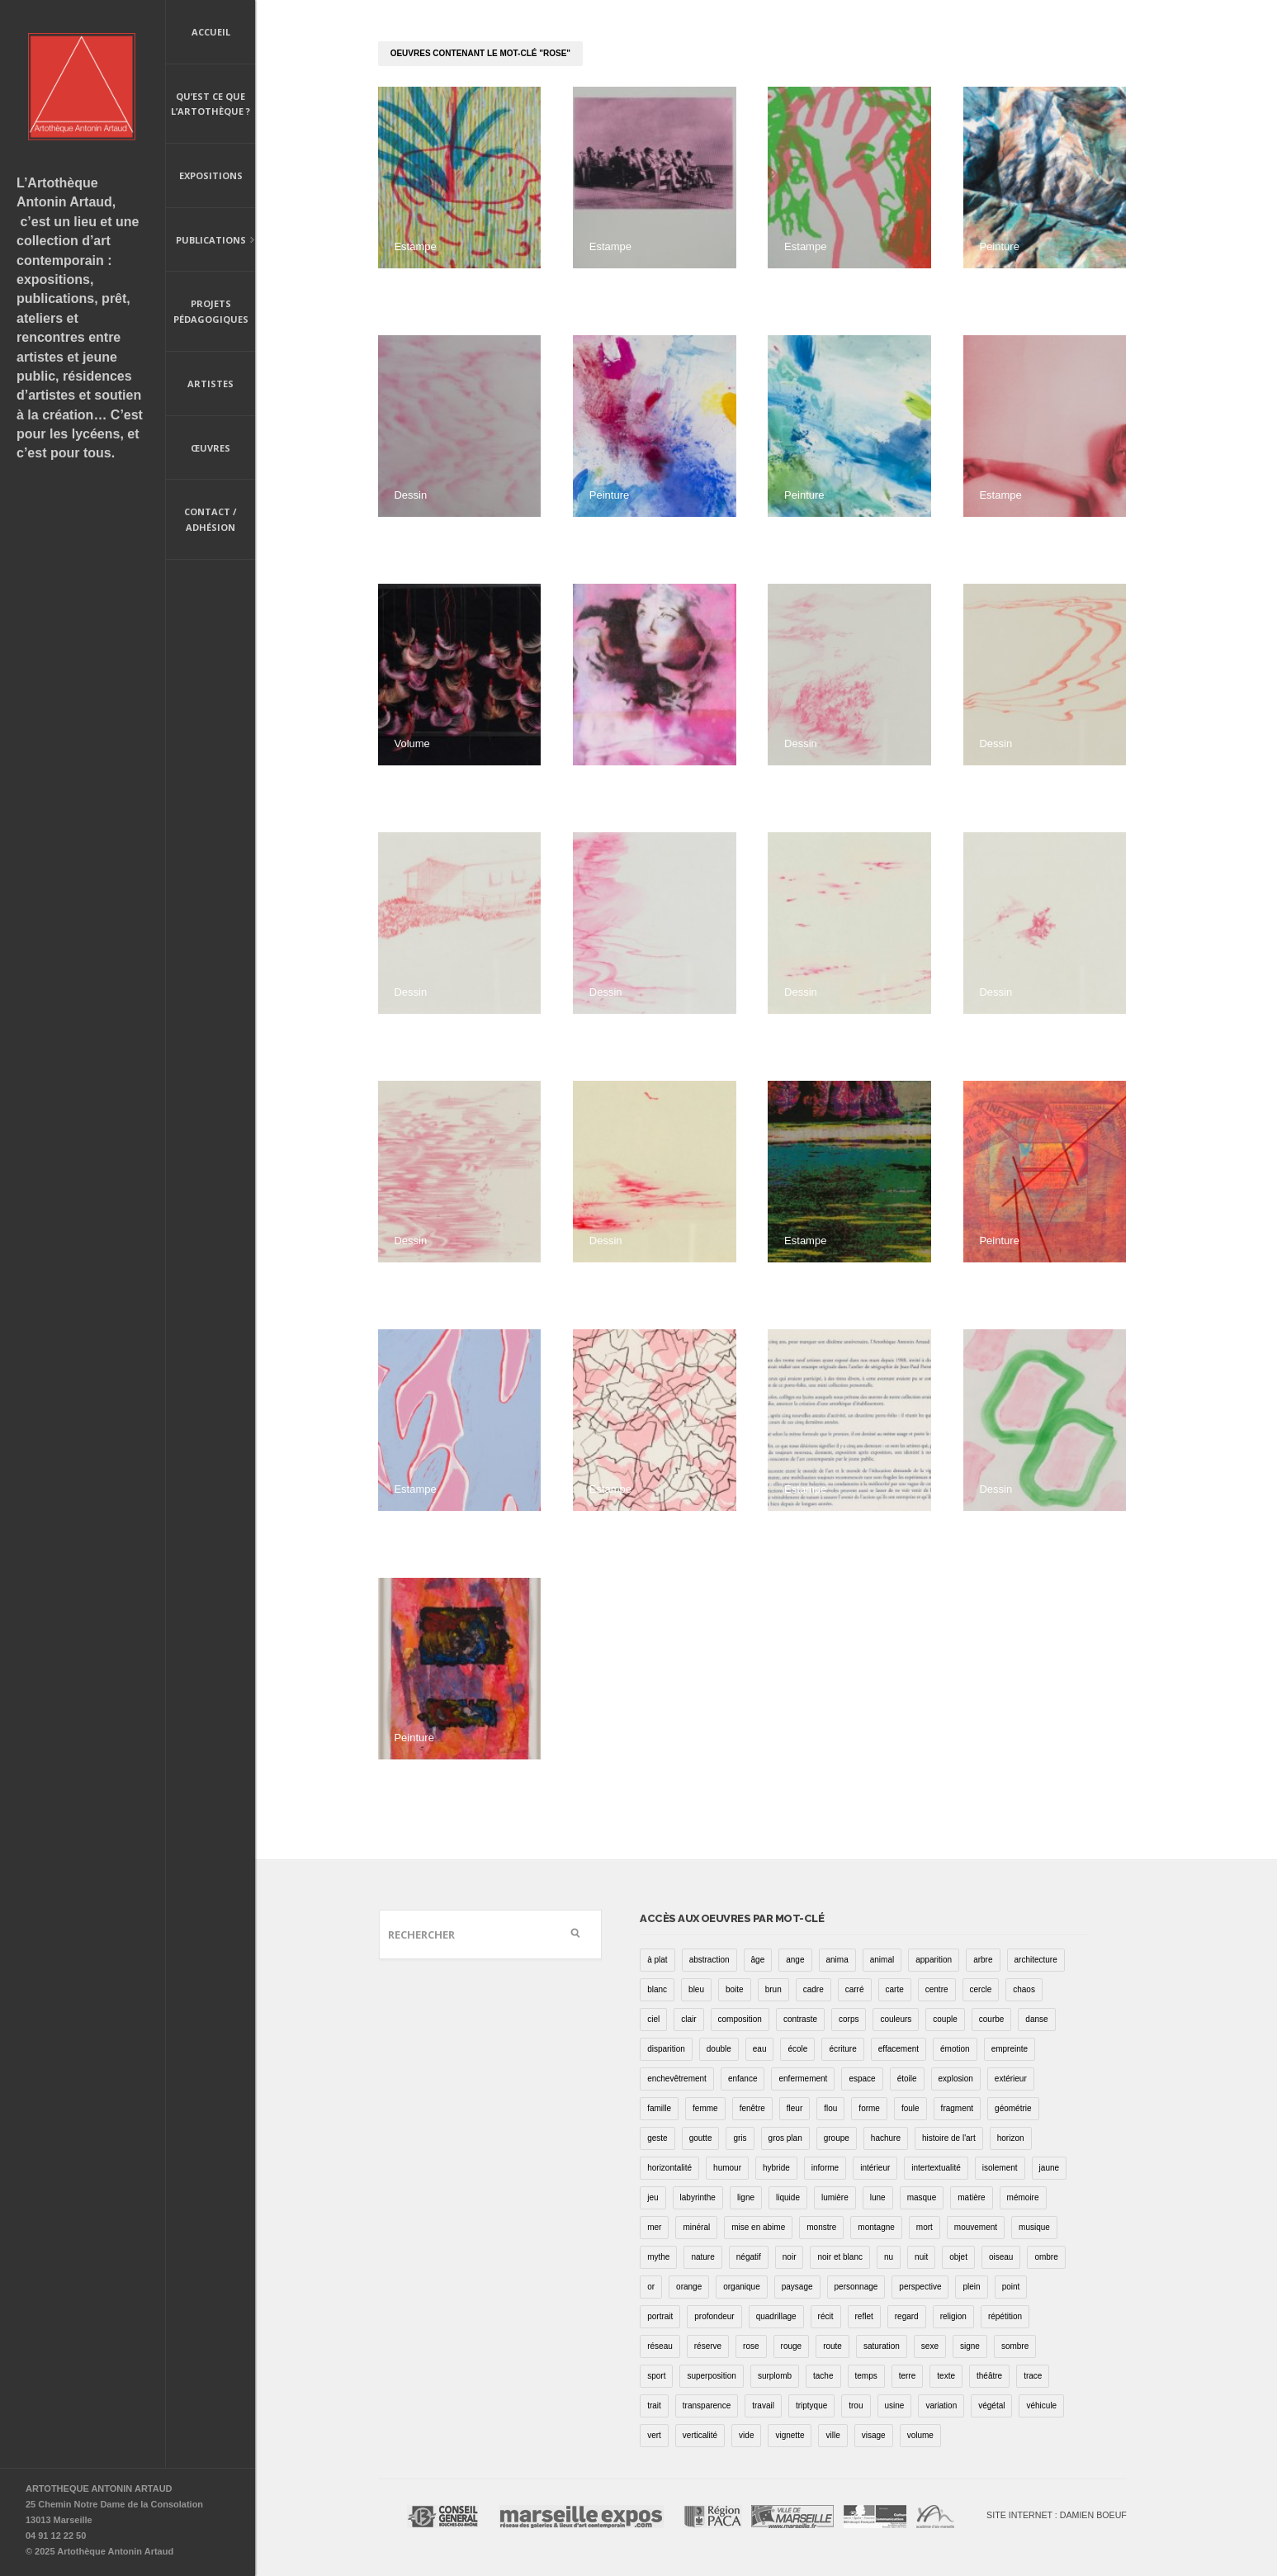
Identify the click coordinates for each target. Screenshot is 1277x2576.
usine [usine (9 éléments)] (895, 2405)
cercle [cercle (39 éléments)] (981, 1989)
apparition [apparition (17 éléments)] (933, 1959)
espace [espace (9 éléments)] (862, 2078)
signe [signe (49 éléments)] (970, 2346)
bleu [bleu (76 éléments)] (696, 1989)
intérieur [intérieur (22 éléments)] (875, 2167)
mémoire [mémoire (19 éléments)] (1023, 2197)
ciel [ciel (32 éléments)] (653, 2019)
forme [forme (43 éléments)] (869, 2108)
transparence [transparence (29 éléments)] (707, 2405)
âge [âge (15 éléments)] (758, 1959)
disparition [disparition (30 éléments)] (666, 2048)
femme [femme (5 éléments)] (705, 2108)
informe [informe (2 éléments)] (825, 2167)
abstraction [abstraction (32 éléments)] (709, 1959)
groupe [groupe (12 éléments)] (836, 2138)
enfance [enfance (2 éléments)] (743, 2078)
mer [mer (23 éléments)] (654, 2227)
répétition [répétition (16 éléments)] (1005, 2316)
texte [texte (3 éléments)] (946, 2375)
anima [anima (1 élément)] (837, 1959)
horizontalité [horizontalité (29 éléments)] (669, 2167)
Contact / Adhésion (210, 519)
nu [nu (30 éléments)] (888, 2256)
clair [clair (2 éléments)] (688, 2019)
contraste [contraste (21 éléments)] (800, 2019)
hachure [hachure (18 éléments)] (886, 2138)
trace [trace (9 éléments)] (1033, 2375)
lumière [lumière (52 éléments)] (835, 2197)
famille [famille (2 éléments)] (659, 2108)
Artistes (210, 383)
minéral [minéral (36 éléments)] (696, 2227)
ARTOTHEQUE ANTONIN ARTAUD (99, 2488)
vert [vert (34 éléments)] (654, 2435)
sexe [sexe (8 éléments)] (930, 2346)
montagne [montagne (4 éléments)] (876, 2227)
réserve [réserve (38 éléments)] (707, 2346)
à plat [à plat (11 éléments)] (657, 1959)
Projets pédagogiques (210, 311)
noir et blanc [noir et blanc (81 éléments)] (839, 2256)
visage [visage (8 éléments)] (874, 2435)
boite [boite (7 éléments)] (735, 1989)
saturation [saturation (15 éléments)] (881, 2346)
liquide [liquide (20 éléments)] (788, 2197)
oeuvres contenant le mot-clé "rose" (480, 53)
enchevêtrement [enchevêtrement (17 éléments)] (677, 2078)
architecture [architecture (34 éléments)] (1036, 1959)
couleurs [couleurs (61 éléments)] (895, 2019)
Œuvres (210, 448)
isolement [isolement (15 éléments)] (1000, 2167)
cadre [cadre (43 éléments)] (813, 1989)
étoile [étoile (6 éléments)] (907, 2078)
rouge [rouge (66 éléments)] (791, 2346)
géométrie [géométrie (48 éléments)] (1013, 2108)
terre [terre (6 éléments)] (907, 2375)
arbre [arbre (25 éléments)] (982, 1959)
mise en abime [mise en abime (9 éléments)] (758, 2227)
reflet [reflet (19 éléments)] (864, 2316)
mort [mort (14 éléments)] (924, 2227)
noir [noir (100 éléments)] (790, 2256)
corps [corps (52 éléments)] (848, 2019)
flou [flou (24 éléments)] (830, 2108)
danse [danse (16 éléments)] (1036, 2019)
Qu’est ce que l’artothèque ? (210, 104)
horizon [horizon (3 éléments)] (1010, 2138)
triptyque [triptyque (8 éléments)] (811, 2405)
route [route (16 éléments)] (832, 2346)
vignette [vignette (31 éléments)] (789, 2435)
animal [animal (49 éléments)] (882, 1959)
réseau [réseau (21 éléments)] (660, 2346)
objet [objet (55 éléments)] (958, 2256)
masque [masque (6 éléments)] (922, 2197)
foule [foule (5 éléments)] (910, 2108)
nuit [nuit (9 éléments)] (921, 2256)
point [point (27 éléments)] (1011, 2286)
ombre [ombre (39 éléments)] (1045, 2256)
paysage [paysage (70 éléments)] (797, 2286)
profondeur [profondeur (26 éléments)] (714, 2316)
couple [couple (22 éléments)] (945, 2019)
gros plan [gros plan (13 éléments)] (785, 2138)
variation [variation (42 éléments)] (941, 2405)
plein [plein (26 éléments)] (971, 2286)
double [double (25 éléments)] (719, 2048)
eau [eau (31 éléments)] (760, 2048)
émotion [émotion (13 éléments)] (955, 2048)
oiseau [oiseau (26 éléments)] (1001, 2256)
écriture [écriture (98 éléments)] (842, 2048)
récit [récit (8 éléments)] (826, 2316)
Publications (210, 241)
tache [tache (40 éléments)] (823, 2375)
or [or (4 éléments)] (651, 2286)
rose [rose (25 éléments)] (751, 2346)
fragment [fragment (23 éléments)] (957, 2108)
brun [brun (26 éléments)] (773, 1989)
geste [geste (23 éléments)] (657, 2138)
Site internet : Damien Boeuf (1056, 2515)
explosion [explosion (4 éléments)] (956, 2078)
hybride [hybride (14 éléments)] (776, 2167)
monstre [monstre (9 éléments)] (821, 2227)
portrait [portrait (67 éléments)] (660, 2316)
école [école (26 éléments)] (797, 2048)
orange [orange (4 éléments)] (689, 2286)
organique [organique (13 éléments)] (741, 2286)
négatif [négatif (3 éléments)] (748, 2256)
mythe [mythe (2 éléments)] (658, 2256)
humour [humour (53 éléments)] (727, 2167)
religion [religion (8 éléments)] (953, 2316)
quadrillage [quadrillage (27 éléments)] (776, 2316)
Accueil (211, 32)
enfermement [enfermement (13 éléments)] (802, 2078)
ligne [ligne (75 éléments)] (745, 2197)
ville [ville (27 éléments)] (832, 2435)
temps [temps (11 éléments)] (866, 2375)
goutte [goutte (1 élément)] (700, 2138)
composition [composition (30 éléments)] (740, 2019)
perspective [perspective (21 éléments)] (920, 2286)
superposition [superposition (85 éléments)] (711, 2375)
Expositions (211, 175)
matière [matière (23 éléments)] (971, 2197)
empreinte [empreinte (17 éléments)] (1009, 2048)
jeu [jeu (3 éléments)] (652, 2197)
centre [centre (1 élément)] (936, 1989)
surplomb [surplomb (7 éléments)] (775, 2375)
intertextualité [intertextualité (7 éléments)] (935, 2167)
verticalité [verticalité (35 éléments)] (700, 2435)
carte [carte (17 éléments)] (895, 1989)
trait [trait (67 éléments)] (654, 2405)
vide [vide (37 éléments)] (746, 2435)
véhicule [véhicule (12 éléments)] (1041, 2405)
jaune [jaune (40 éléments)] (1049, 2167)
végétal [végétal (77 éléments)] (991, 2405)
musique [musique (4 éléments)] (1034, 2227)
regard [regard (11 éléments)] (907, 2316)
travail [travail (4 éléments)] (763, 2405)
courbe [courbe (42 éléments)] (992, 2019)
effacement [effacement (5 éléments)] (898, 2048)
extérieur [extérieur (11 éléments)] (1011, 2078)
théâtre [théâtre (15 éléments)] (989, 2375)
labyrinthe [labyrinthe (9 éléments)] (698, 2197)
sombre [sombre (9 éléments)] (1015, 2346)
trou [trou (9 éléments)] (856, 2405)
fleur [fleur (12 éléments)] (794, 2108)
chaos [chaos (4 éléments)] (1024, 1989)
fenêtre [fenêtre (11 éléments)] (752, 2108)
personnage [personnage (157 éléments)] (856, 2286)
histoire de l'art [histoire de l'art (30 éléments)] (949, 2138)
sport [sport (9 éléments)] (656, 2375)
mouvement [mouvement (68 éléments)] (975, 2227)
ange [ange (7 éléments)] (795, 1959)
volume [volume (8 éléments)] (920, 2435)
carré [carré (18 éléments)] (854, 1989)
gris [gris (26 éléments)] (739, 2138)
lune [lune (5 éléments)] (878, 2197)
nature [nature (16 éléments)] (702, 2256)
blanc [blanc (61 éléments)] (657, 1989)
